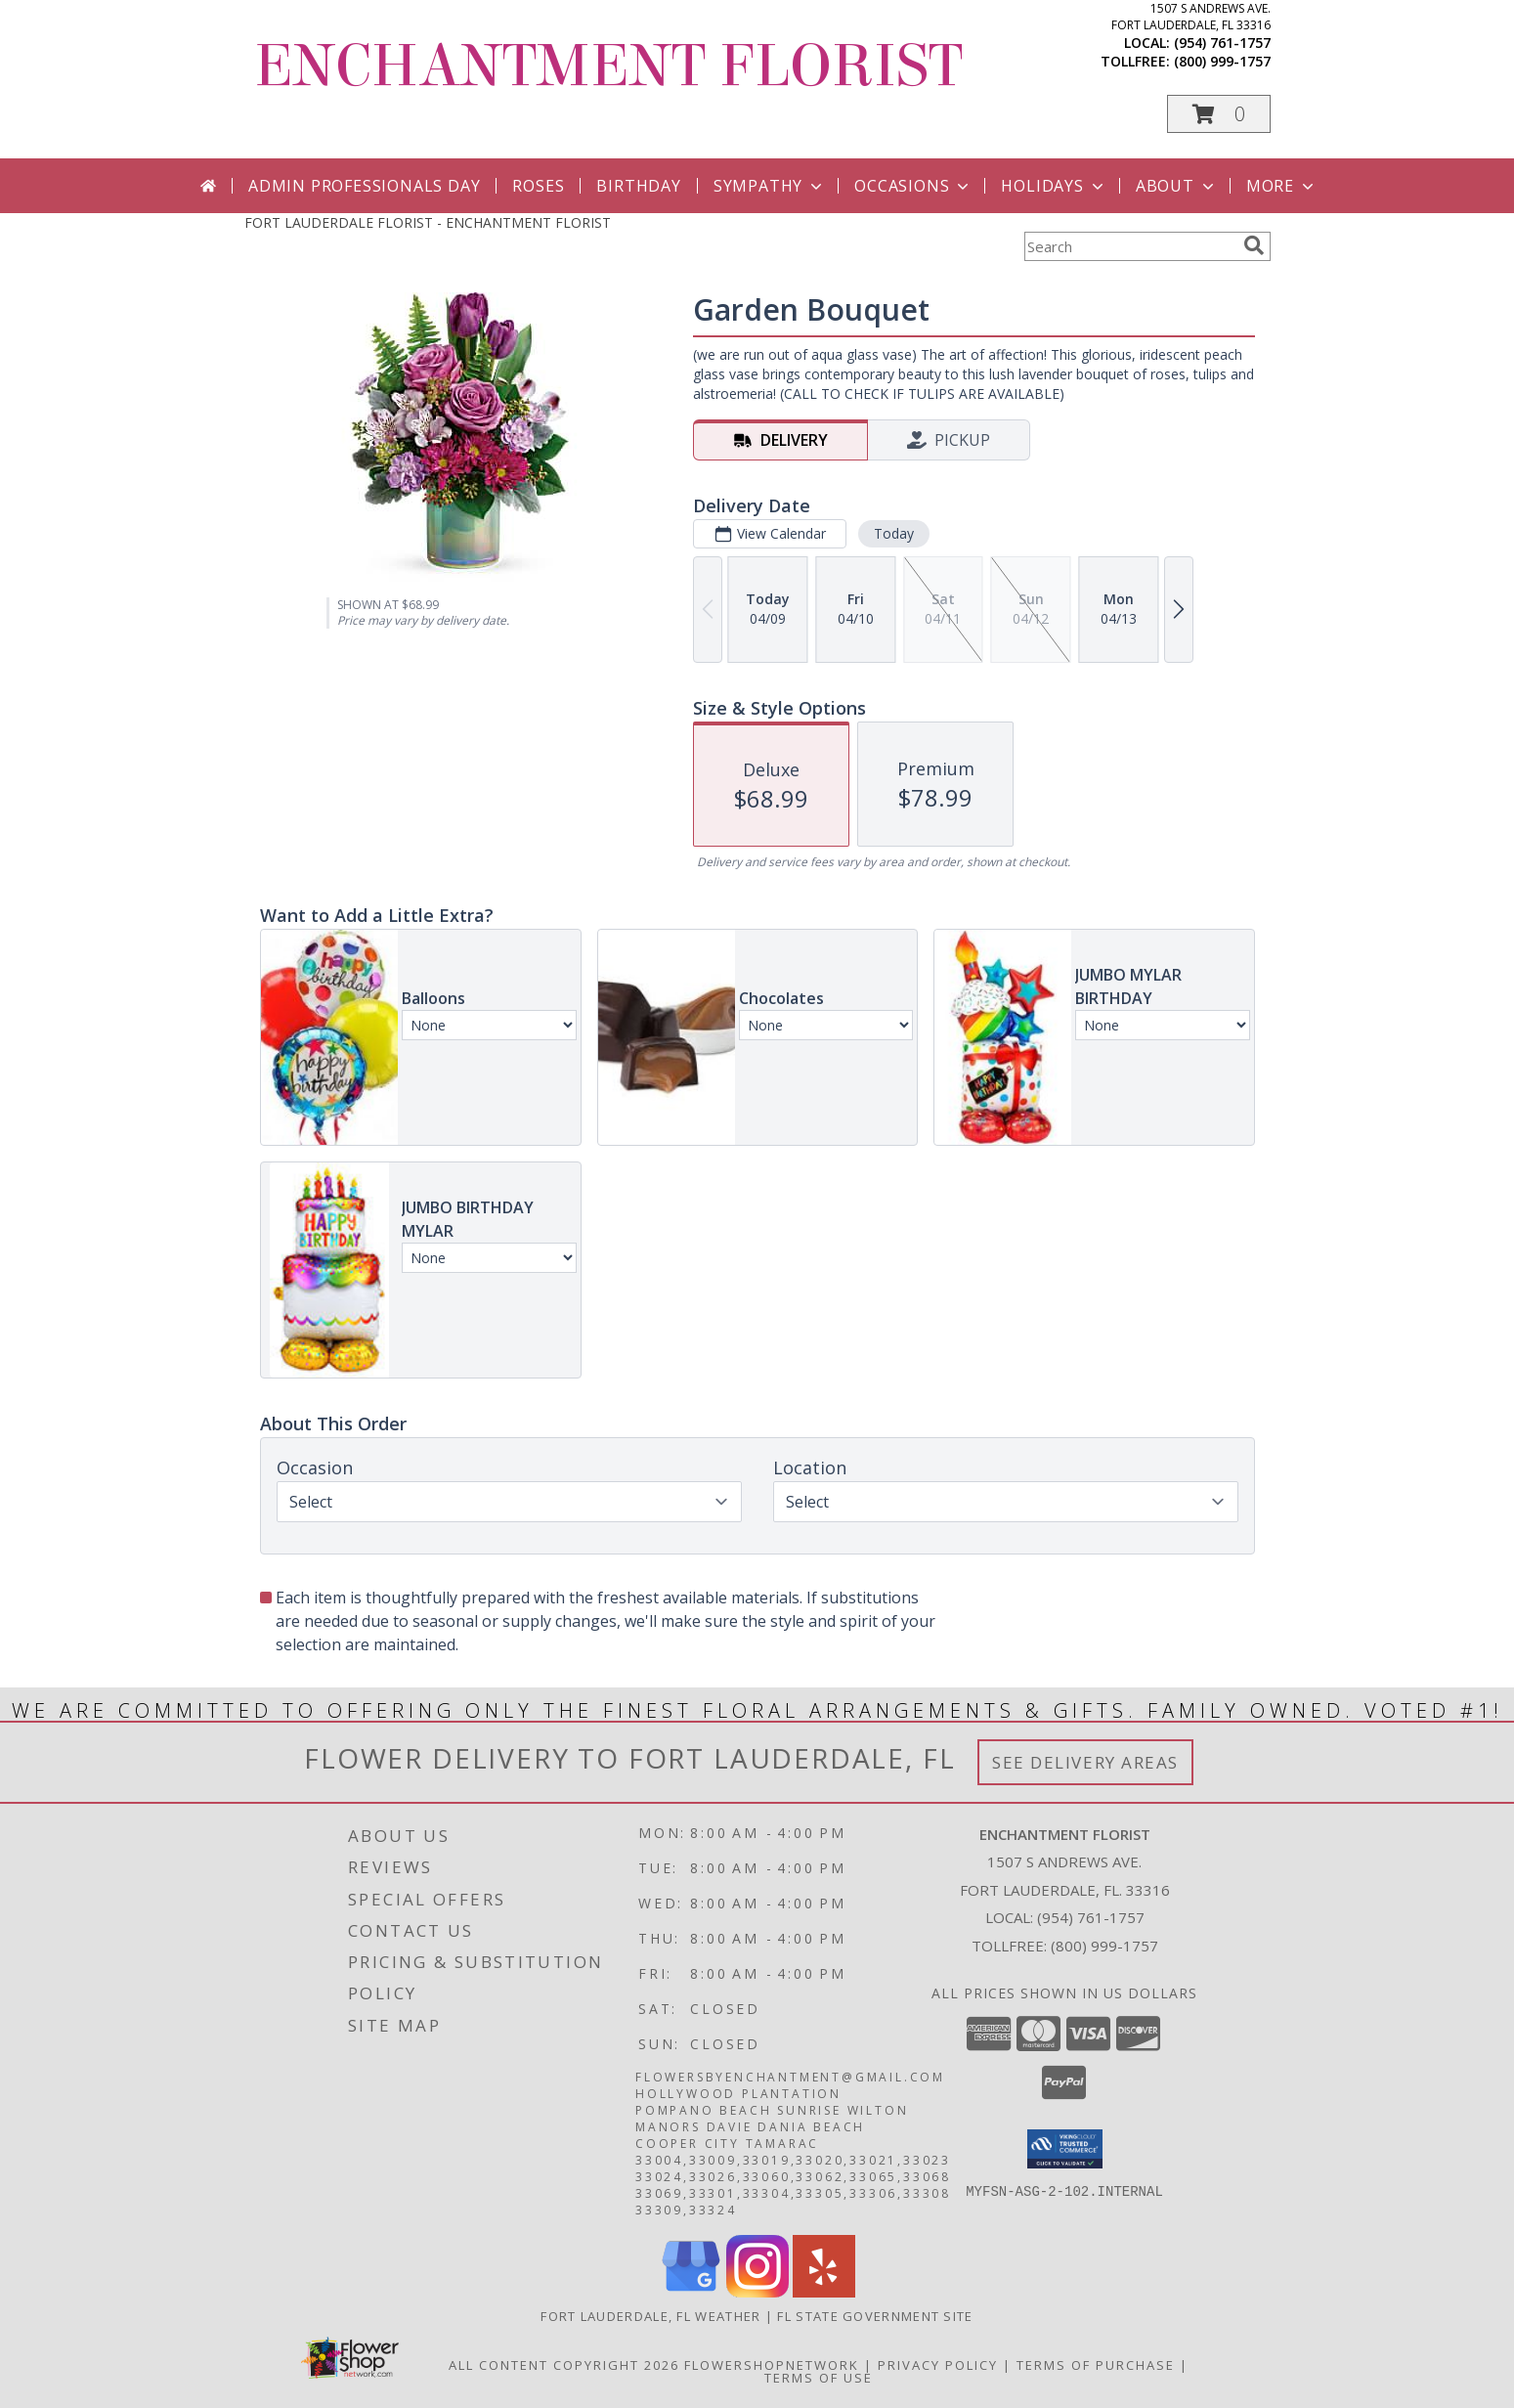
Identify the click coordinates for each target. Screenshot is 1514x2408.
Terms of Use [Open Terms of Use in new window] (818, 2377)
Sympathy (770, 186)
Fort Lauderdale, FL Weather (650, 2316)
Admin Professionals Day (364, 186)
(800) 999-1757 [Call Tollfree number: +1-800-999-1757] (1104, 1945)
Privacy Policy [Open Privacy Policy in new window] (938, 2365)
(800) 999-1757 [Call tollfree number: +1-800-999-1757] (1222, 61)
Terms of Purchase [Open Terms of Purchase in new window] (1096, 2365)
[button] (1219, 114)
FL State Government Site (875, 2316)
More (1282, 186)
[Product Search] (1129, 246)
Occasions (913, 186)
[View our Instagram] (757, 2292)
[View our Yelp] (824, 2292)
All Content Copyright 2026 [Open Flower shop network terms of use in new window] (564, 2365)
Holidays (1053, 186)
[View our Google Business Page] (691, 2292)
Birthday (638, 186)
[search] (1254, 245)
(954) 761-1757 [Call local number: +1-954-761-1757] (1222, 42)
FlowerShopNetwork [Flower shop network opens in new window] (771, 2365)
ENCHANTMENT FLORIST (608, 66)
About (1177, 186)
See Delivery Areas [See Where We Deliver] (1085, 1762)
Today (893, 533)
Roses (538, 186)
